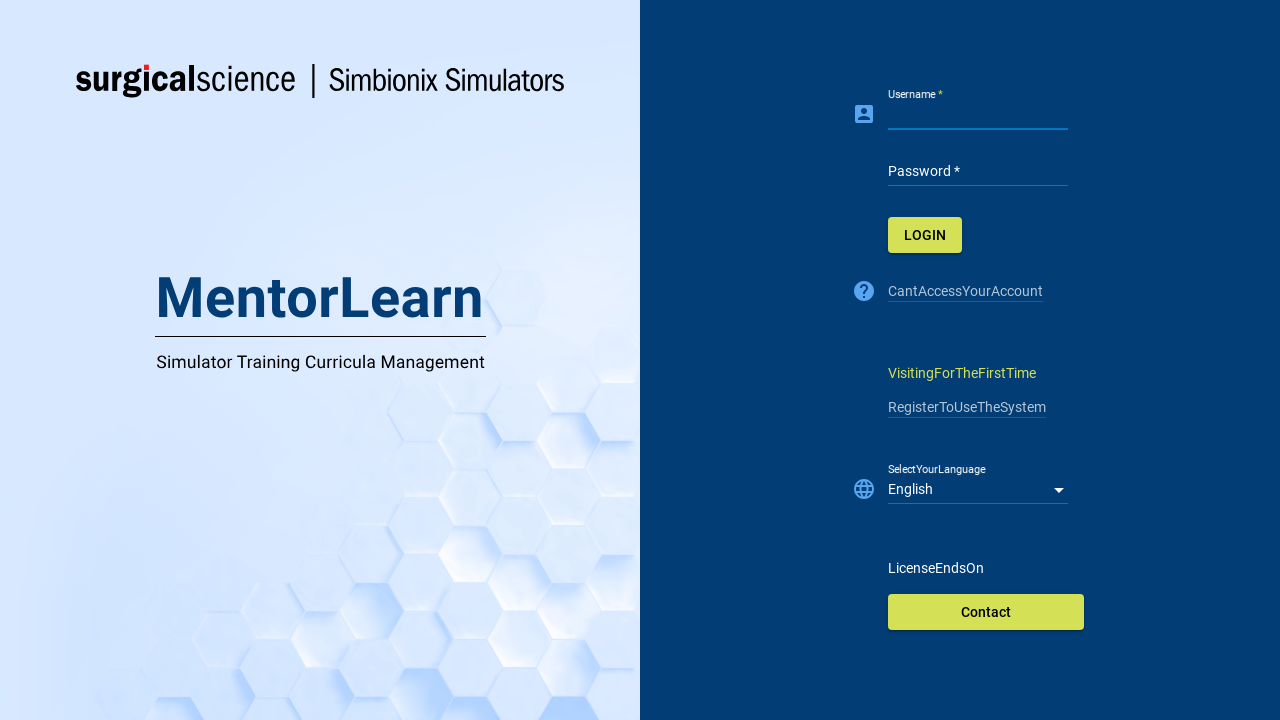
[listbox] (978, 490)
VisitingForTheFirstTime (962, 373)
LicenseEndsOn (936, 568)
